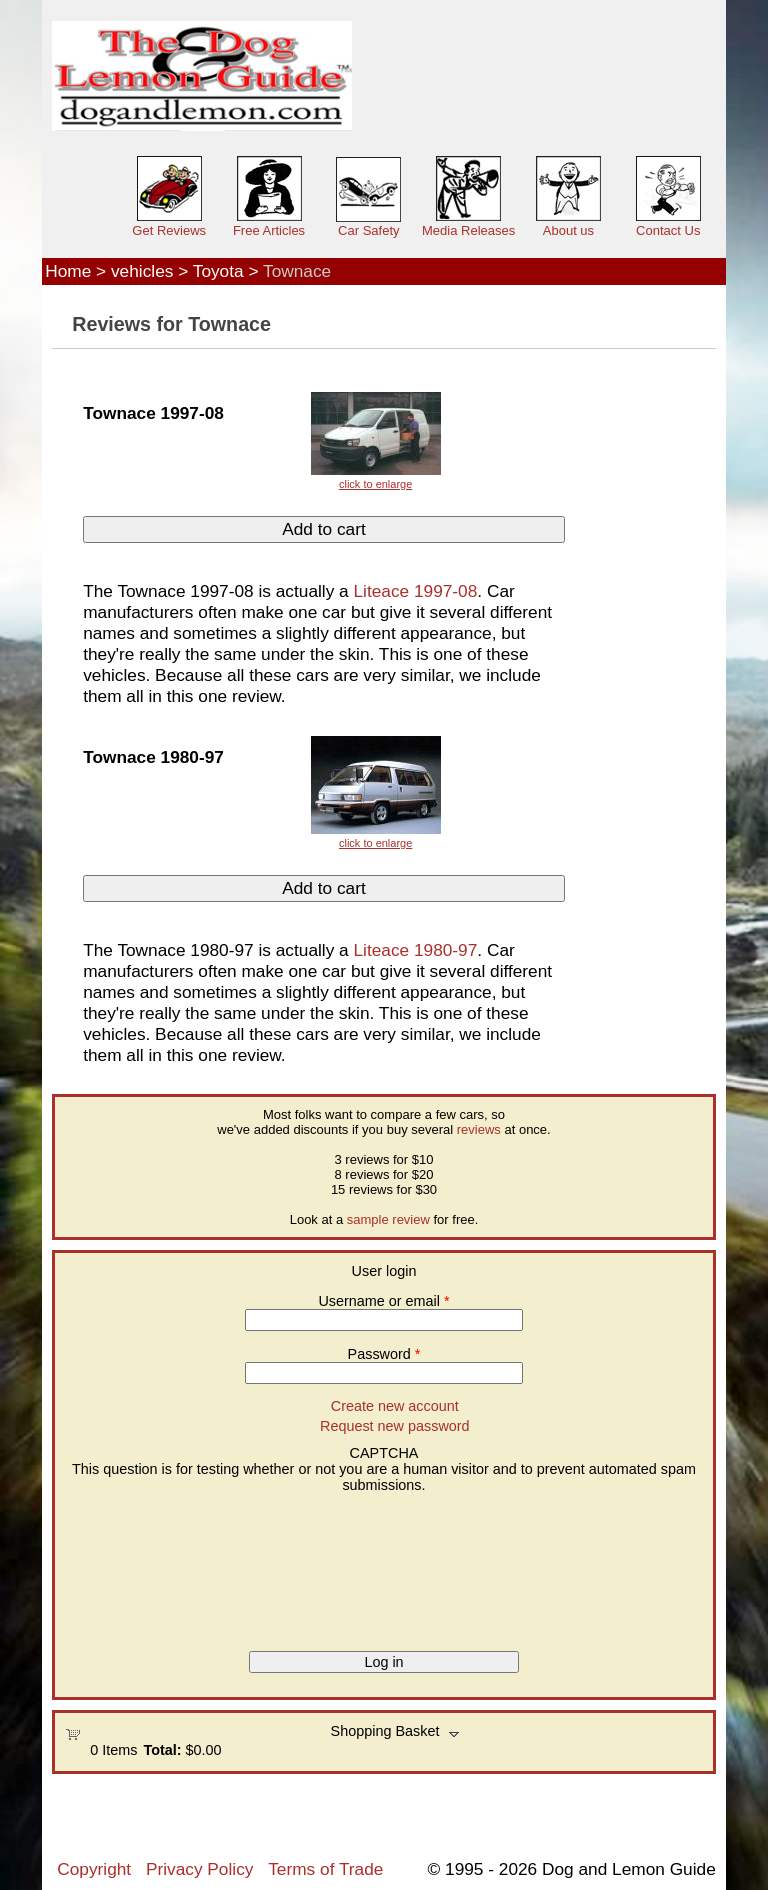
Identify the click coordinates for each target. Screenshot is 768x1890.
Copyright (94, 1869)
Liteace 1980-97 (415, 950)
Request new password (395, 1426)
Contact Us (668, 230)
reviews (479, 1129)
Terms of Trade (325, 1869)
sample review (388, 1219)
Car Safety (368, 230)
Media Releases (468, 230)
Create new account (395, 1406)
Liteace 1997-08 (415, 591)
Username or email (383, 1301)
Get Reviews (169, 230)
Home (68, 271)
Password (384, 1354)
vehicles (142, 271)
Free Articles (269, 230)
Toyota (218, 271)
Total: (162, 1750)
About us (568, 230)
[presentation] (147, 1565)
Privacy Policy (199, 1869)
